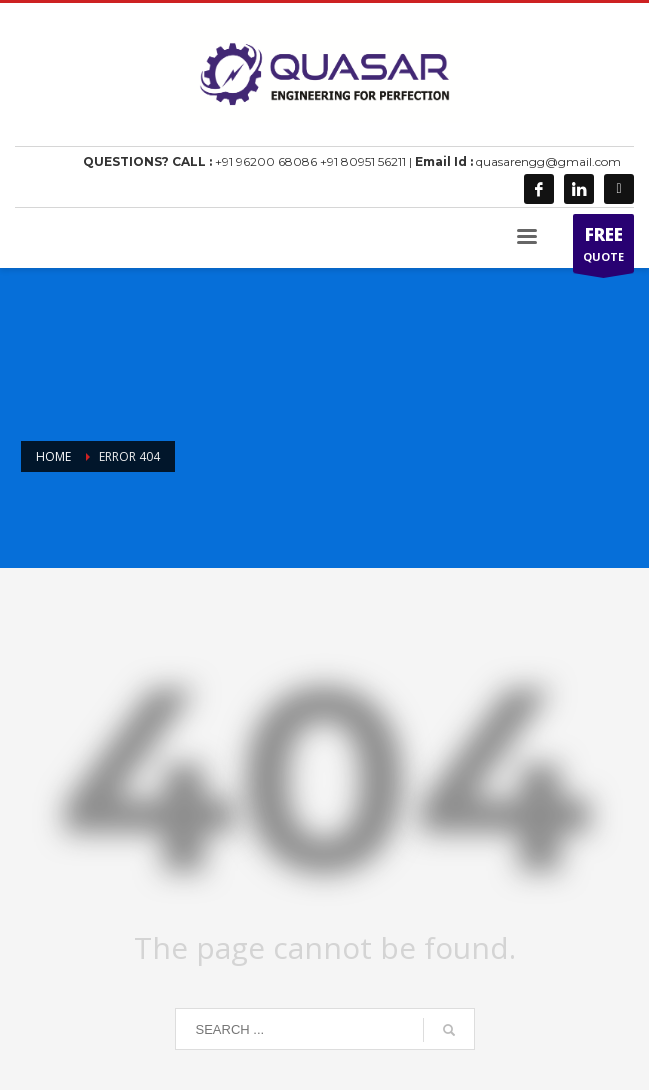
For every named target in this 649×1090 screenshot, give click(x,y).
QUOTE (603, 248)
